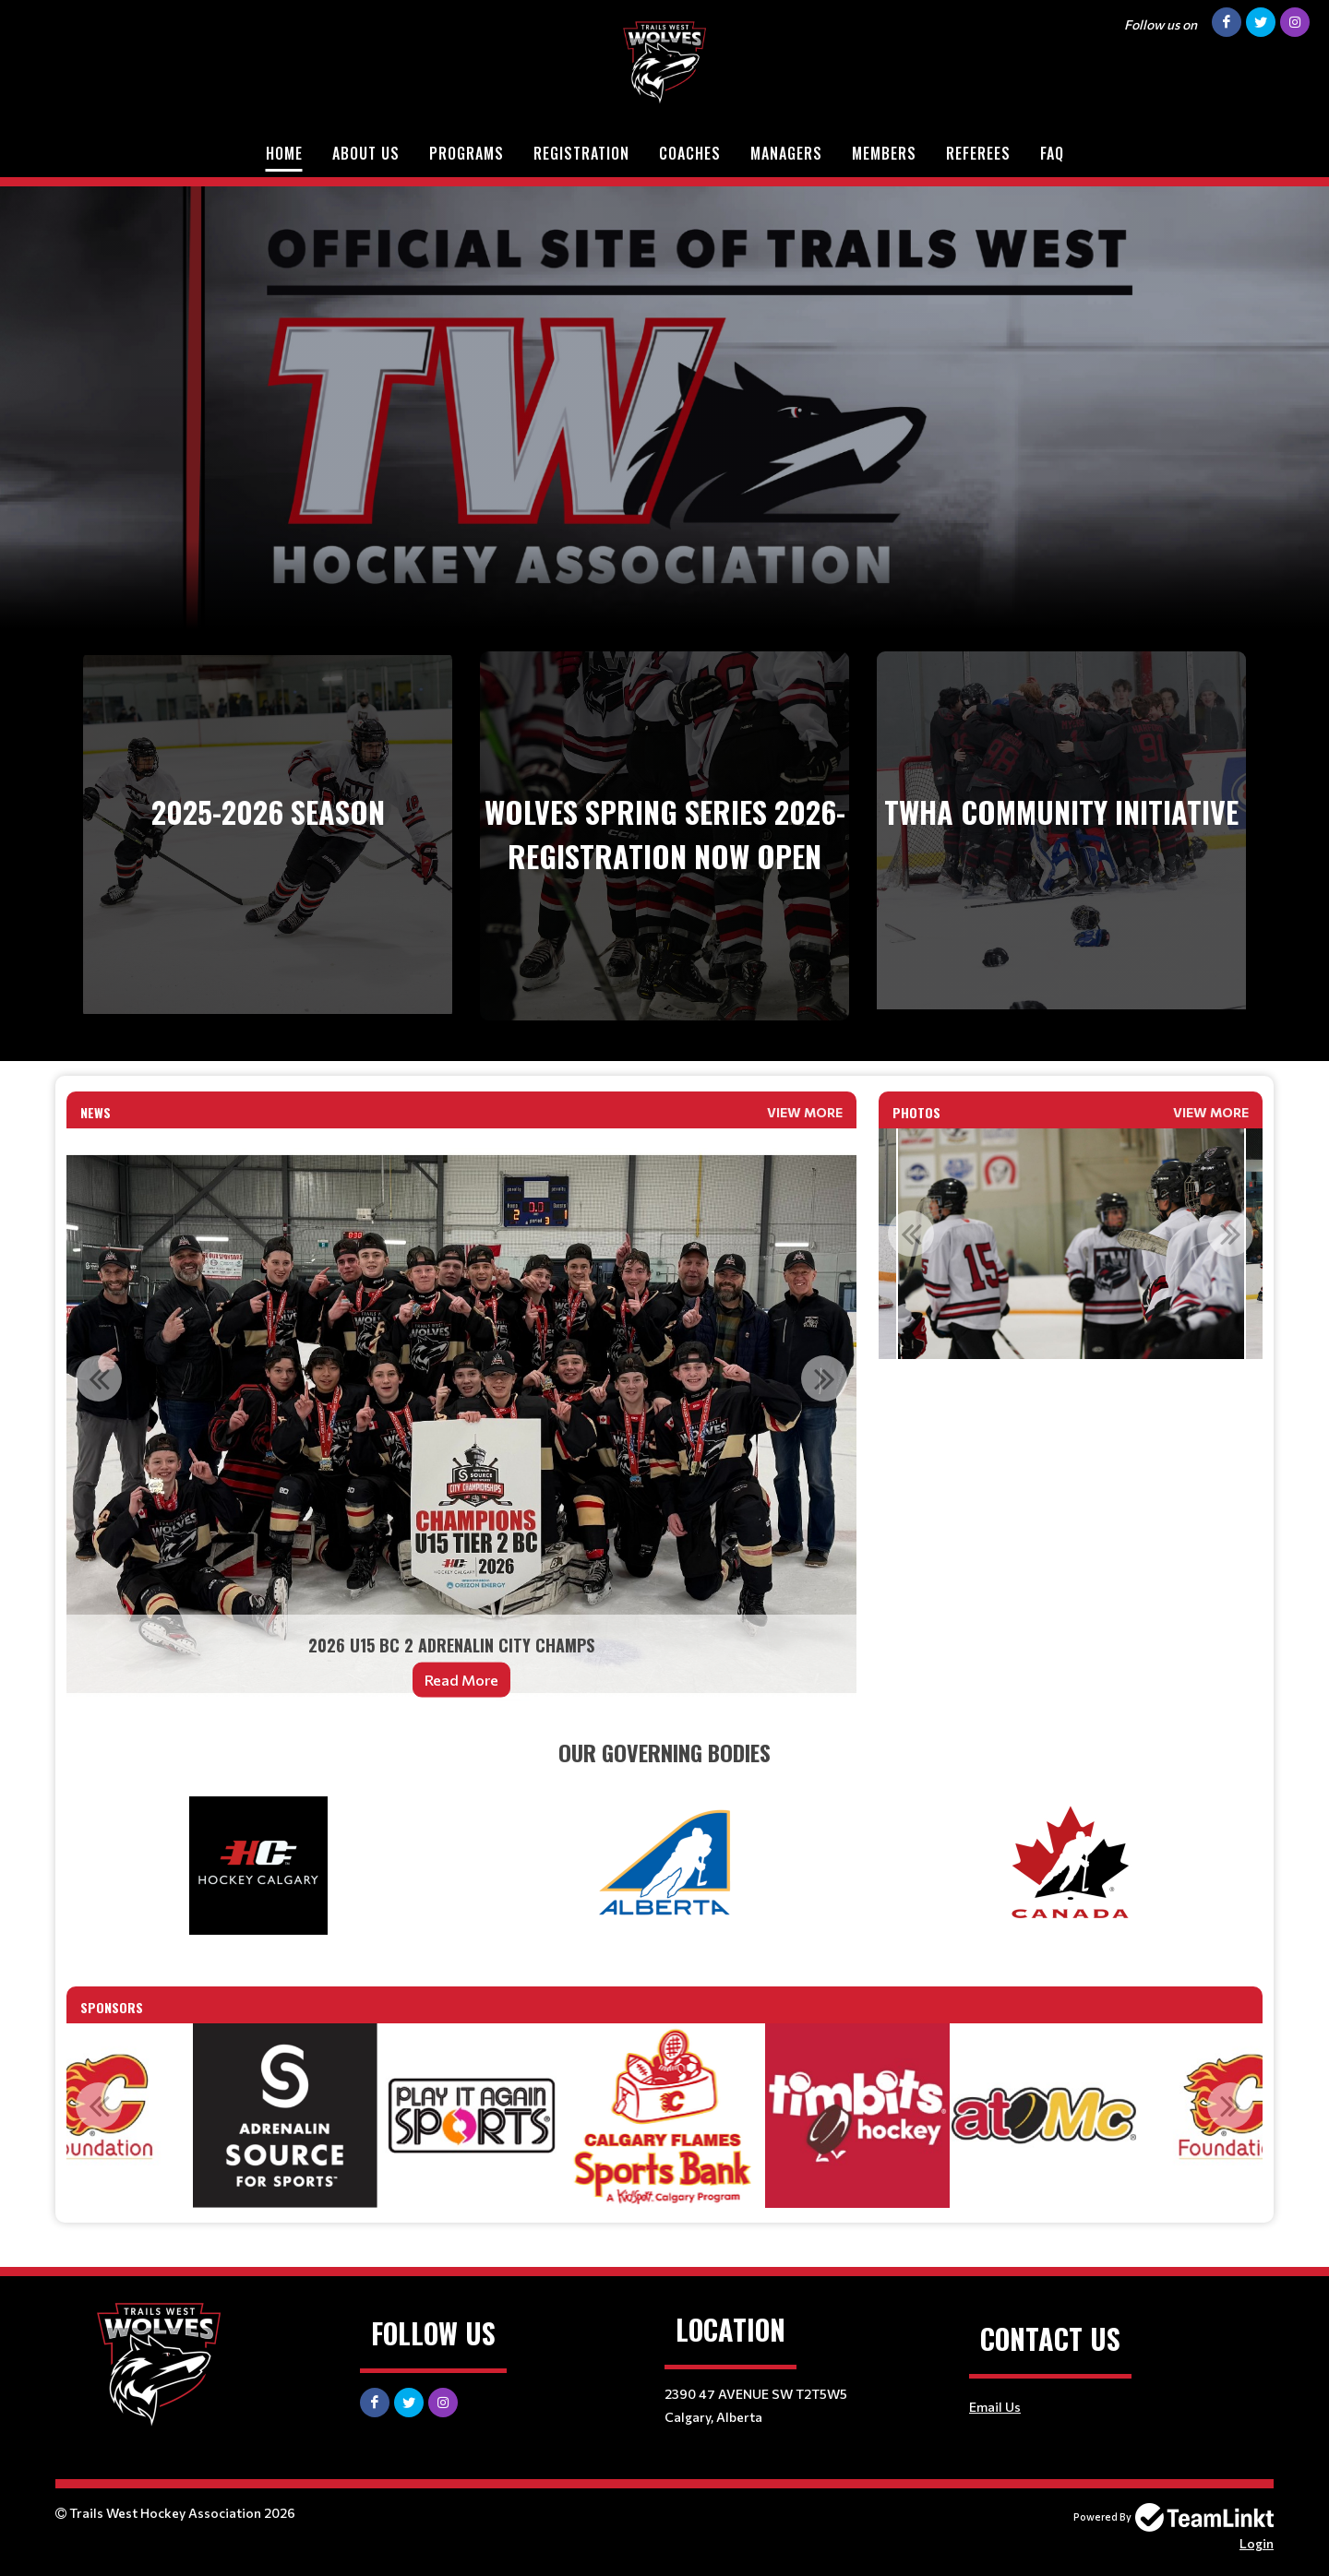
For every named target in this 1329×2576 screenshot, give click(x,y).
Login (1256, 2543)
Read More (461, 1679)
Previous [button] (99, 1378)
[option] (461, 1424)
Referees (978, 153)
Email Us (995, 2407)
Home (284, 153)
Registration (581, 153)
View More (805, 1112)
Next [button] (824, 1378)
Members (884, 153)
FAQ (1052, 153)
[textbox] (664, 1752)
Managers (786, 153)
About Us (366, 153)
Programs (466, 153)
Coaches (690, 153)
